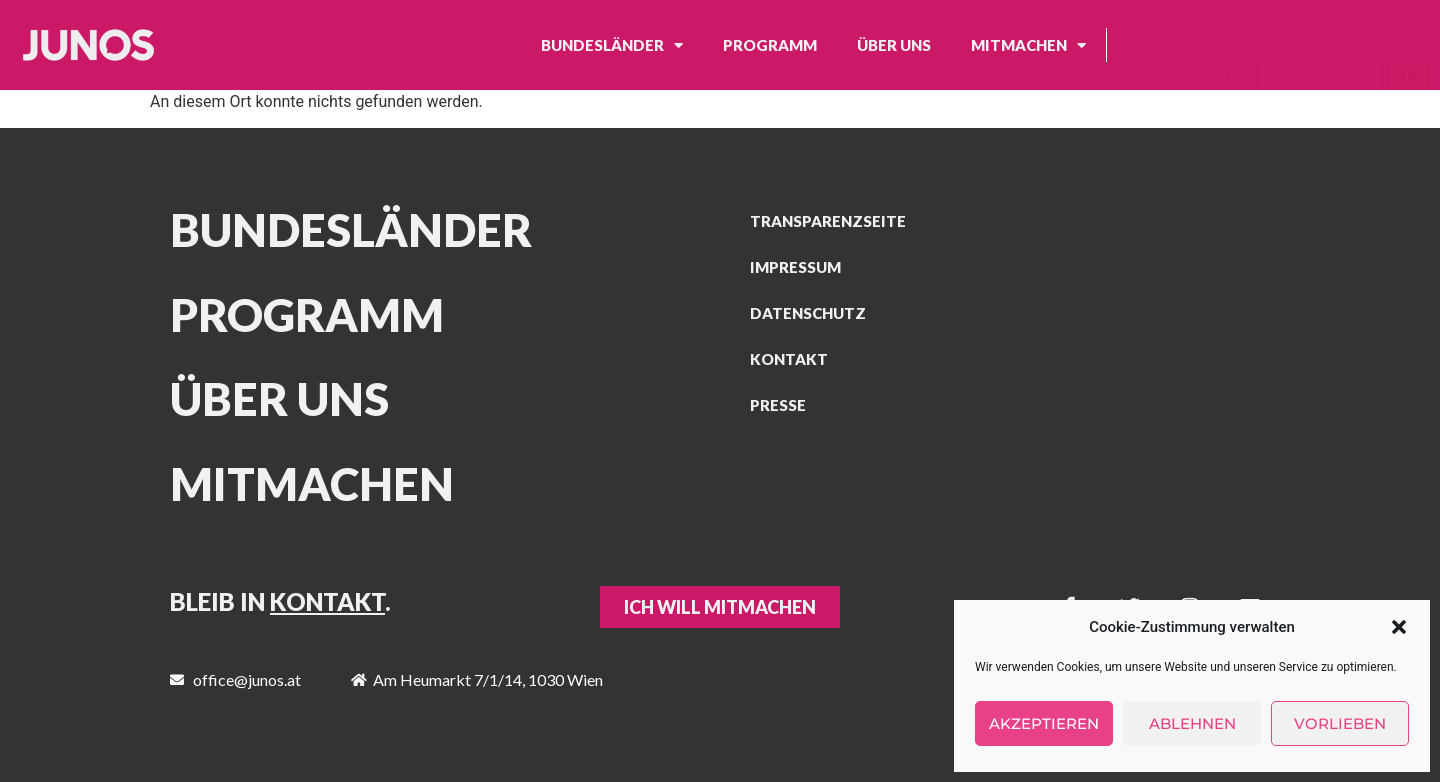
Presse (778, 405)
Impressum (795, 267)
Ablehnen (1192, 723)
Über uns (894, 45)
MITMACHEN (312, 484)
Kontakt (789, 359)
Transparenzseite (828, 221)
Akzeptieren (1044, 723)
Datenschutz (808, 313)
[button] (1399, 627)
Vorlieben (1340, 723)
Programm (770, 45)
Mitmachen (1028, 45)
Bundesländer (612, 45)
